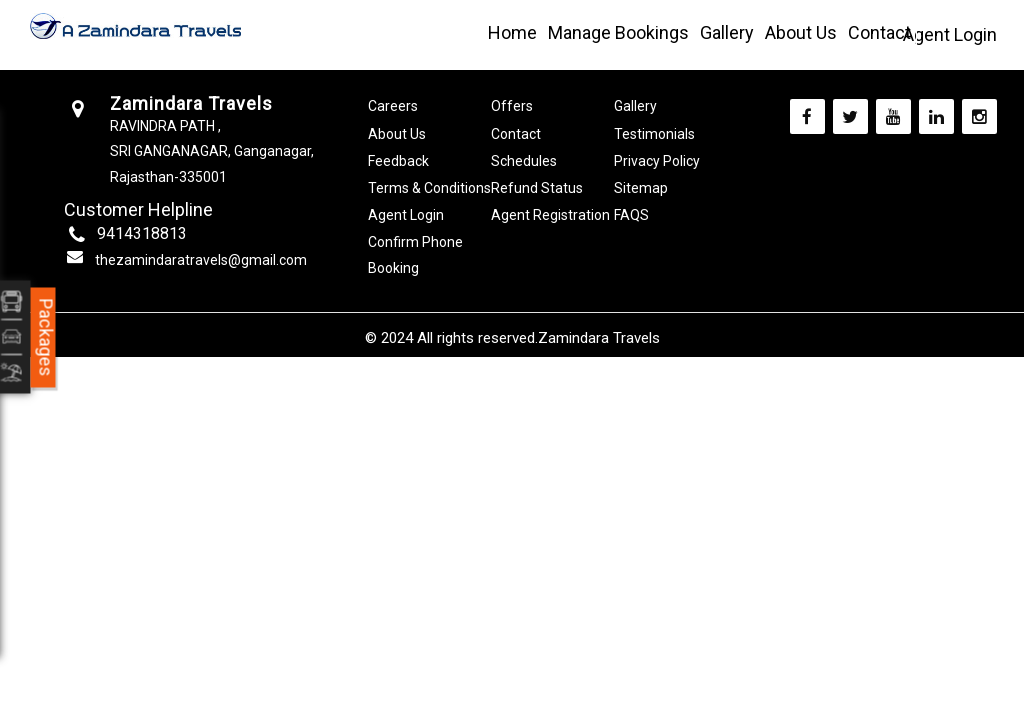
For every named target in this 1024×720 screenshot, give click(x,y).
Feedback (398, 161)
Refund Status (537, 188)
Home (512, 32)
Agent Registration (550, 215)
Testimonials (654, 134)
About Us (801, 32)
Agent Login (950, 34)
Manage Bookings (618, 32)
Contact (879, 32)
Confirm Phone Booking (415, 254)
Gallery (727, 32)
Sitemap (641, 188)
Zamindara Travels (599, 338)
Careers (393, 106)
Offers (512, 106)
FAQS (631, 215)
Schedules (524, 161)
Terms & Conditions (429, 188)
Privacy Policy (657, 161)
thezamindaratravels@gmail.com (201, 260)
